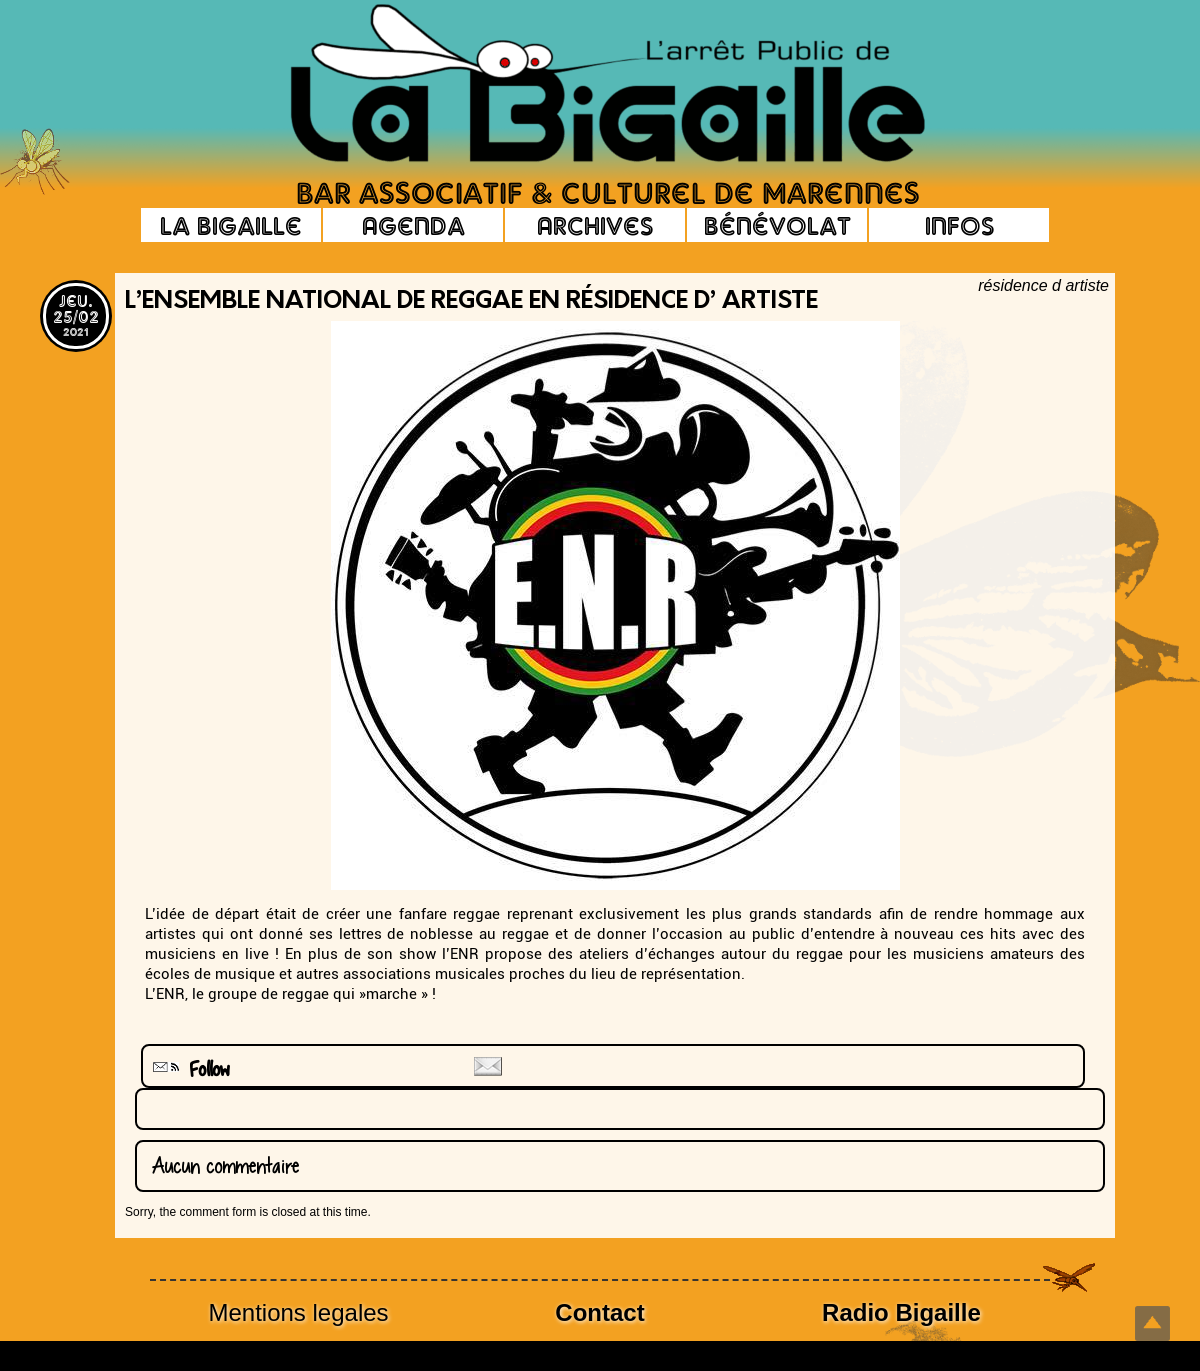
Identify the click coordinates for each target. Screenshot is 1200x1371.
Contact (599, 1312)
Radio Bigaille (901, 1312)
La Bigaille (231, 225)
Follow (189, 1069)
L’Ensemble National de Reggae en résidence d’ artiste (471, 302)
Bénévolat (777, 225)
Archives (595, 225)
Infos (959, 225)
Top (1152, 1323)
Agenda (413, 225)
